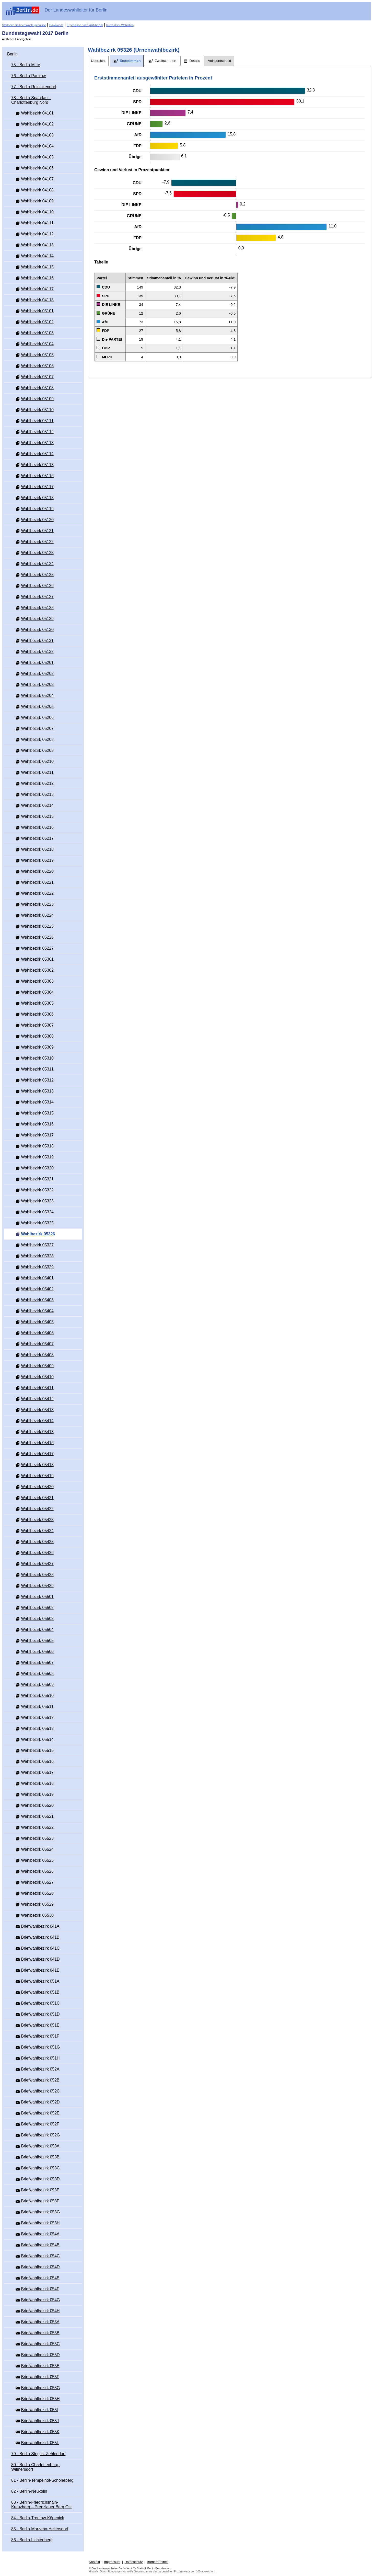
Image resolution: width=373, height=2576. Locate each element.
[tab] (98, 61)
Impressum (112, 2562)
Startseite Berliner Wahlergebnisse (24, 25)
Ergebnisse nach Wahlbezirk (85, 25)
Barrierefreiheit (157, 2562)
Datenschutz (133, 2562)
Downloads (56, 25)
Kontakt (94, 2562)
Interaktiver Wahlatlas (120, 25)
